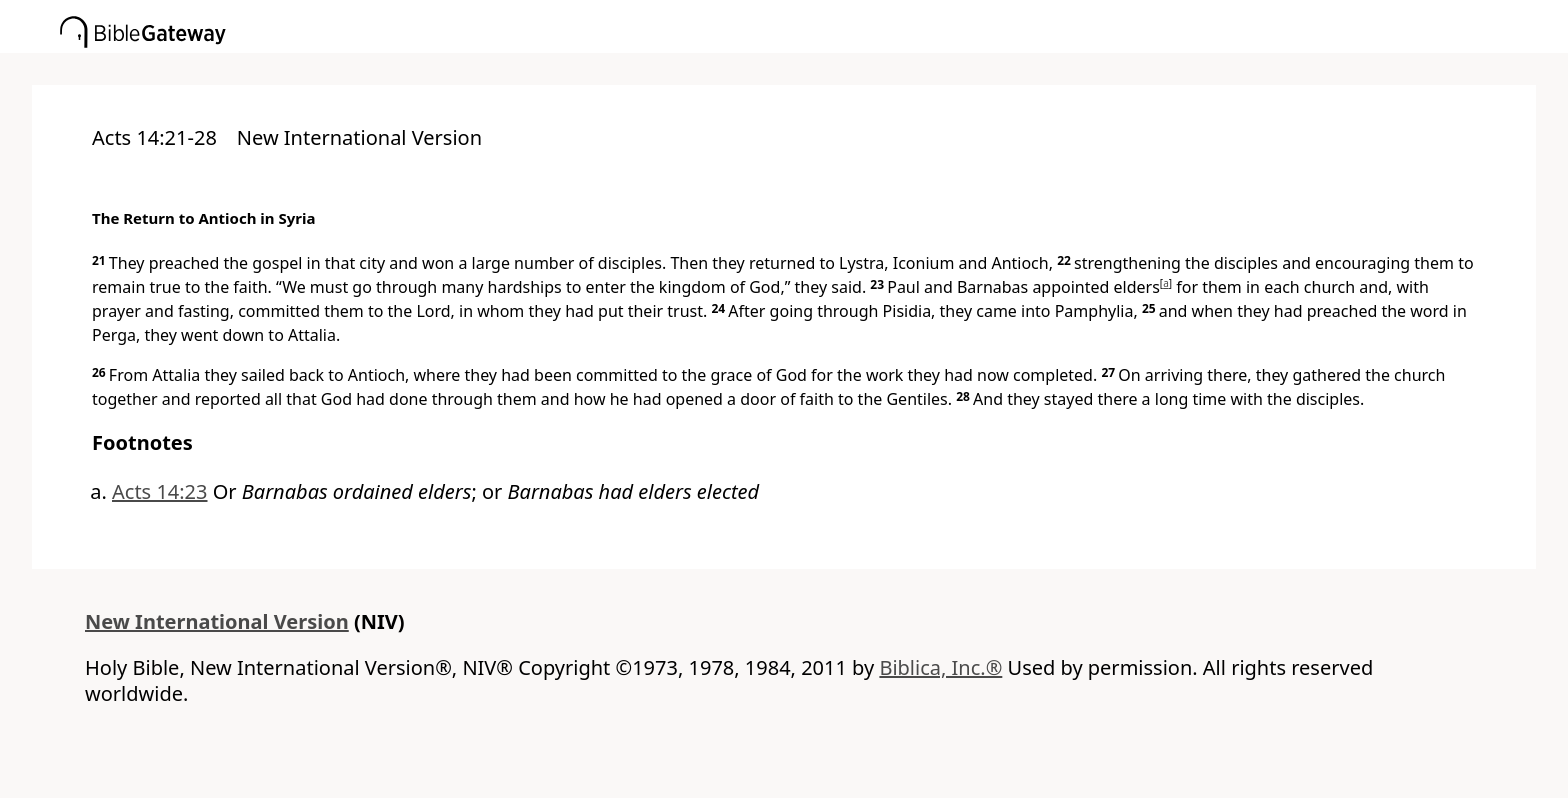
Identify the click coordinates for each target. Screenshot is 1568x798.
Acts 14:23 (160, 491)
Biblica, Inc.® (940, 667)
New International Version (217, 621)
